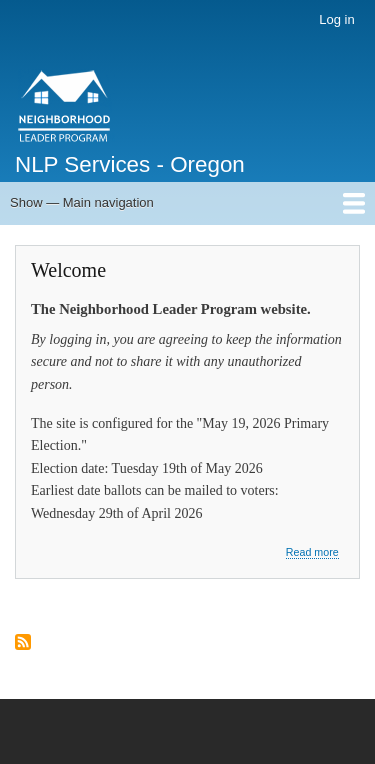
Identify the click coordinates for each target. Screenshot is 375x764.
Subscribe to (23, 643)
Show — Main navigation (82, 202)
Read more (312, 552)
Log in (336, 19)
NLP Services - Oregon (130, 164)
